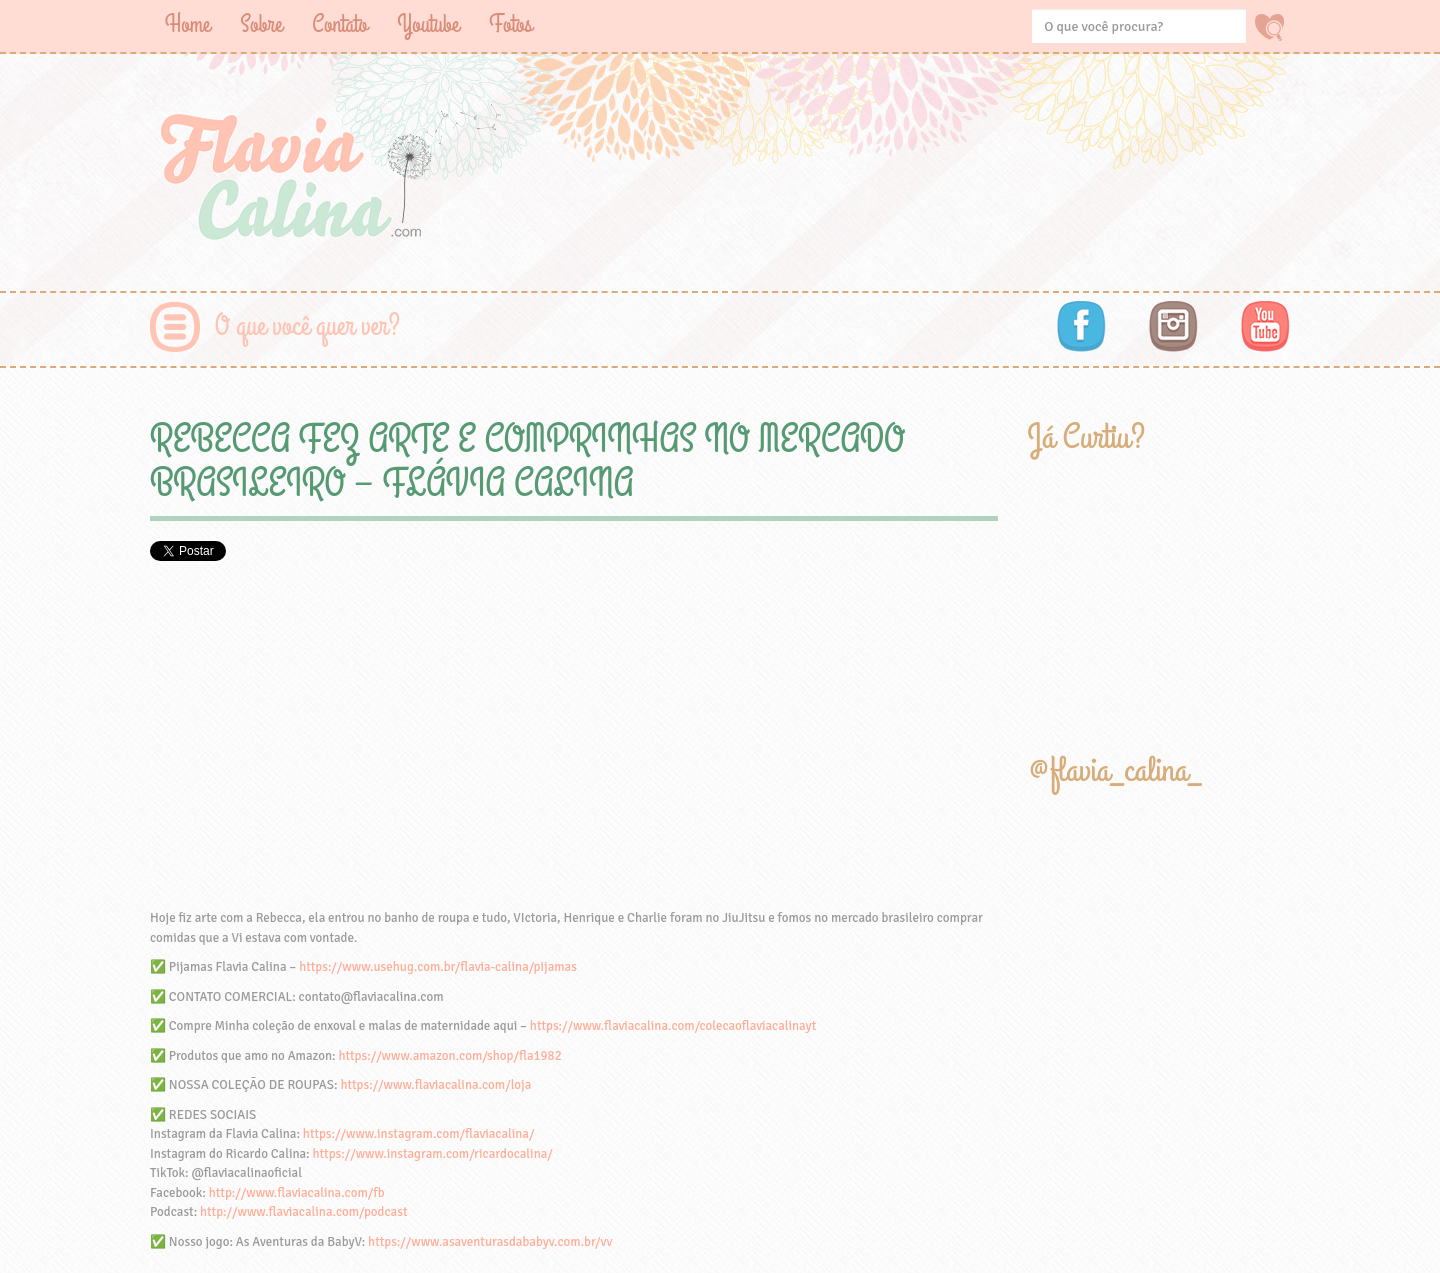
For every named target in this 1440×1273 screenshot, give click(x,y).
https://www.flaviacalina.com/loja (435, 1085)
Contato (339, 24)
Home (187, 24)
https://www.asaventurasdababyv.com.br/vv (490, 1242)
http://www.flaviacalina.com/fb (297, 1193)
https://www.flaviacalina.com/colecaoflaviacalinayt (673, 1026)
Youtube (428, 24)
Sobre (261, 24)
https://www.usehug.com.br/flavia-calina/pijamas (438, 967)
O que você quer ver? (307, 326)
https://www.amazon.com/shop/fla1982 (449, 1056)
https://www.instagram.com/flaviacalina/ (419, 1134)
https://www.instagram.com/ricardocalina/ (432, 1154)
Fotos (510, 24)
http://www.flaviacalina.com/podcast (303, 1212)
